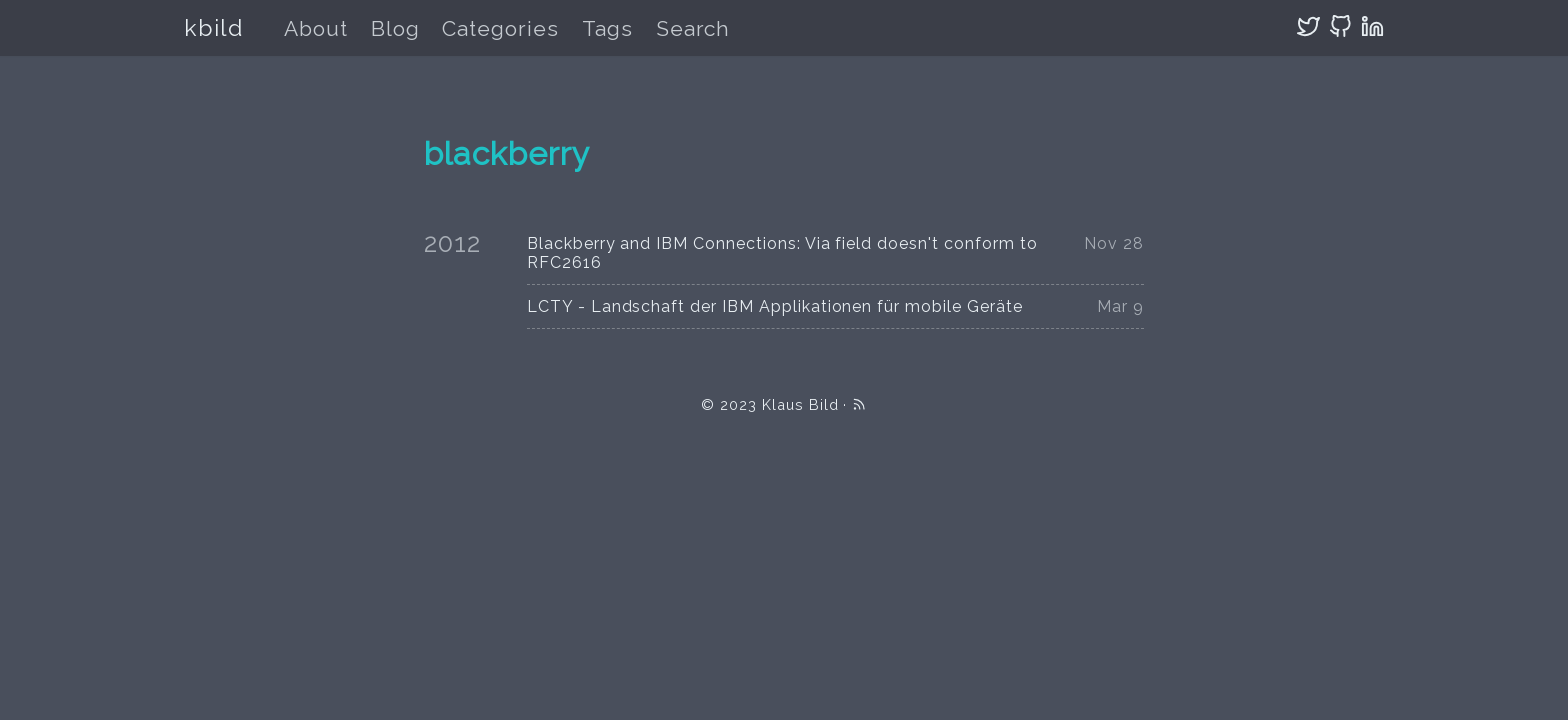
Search (693, 28)
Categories (500, 28)
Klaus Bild (800, 404)
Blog (395, 28)
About (316, 28)
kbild (213, 27)
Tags (607, 28)
